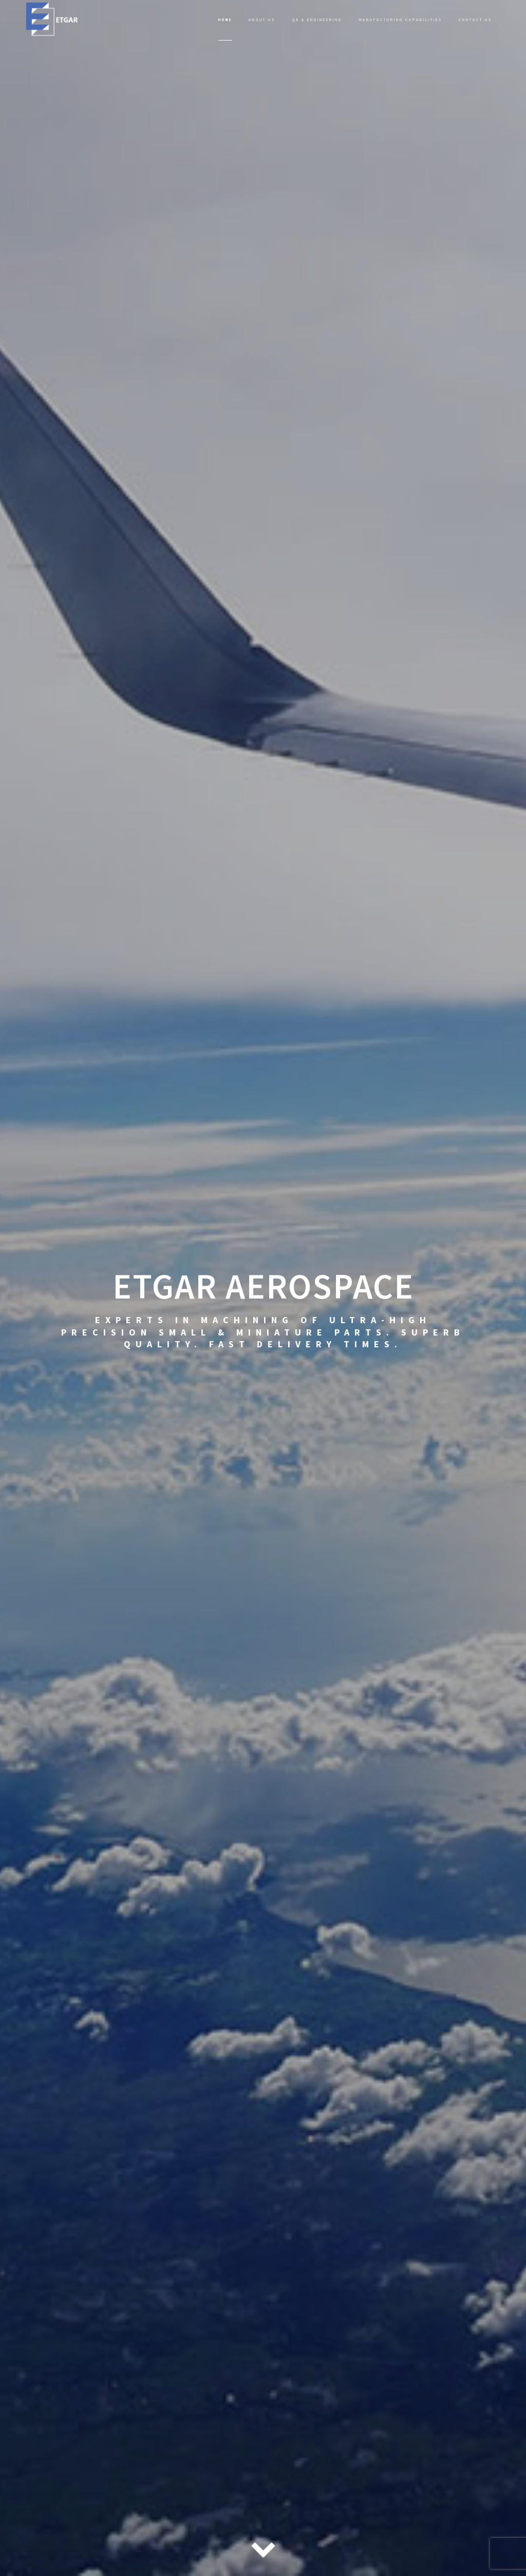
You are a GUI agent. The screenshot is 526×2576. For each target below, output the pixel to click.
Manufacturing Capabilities (400, 19)
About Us (262, 19)
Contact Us (475, 19)
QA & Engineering (317, 19)
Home (225, 19)
